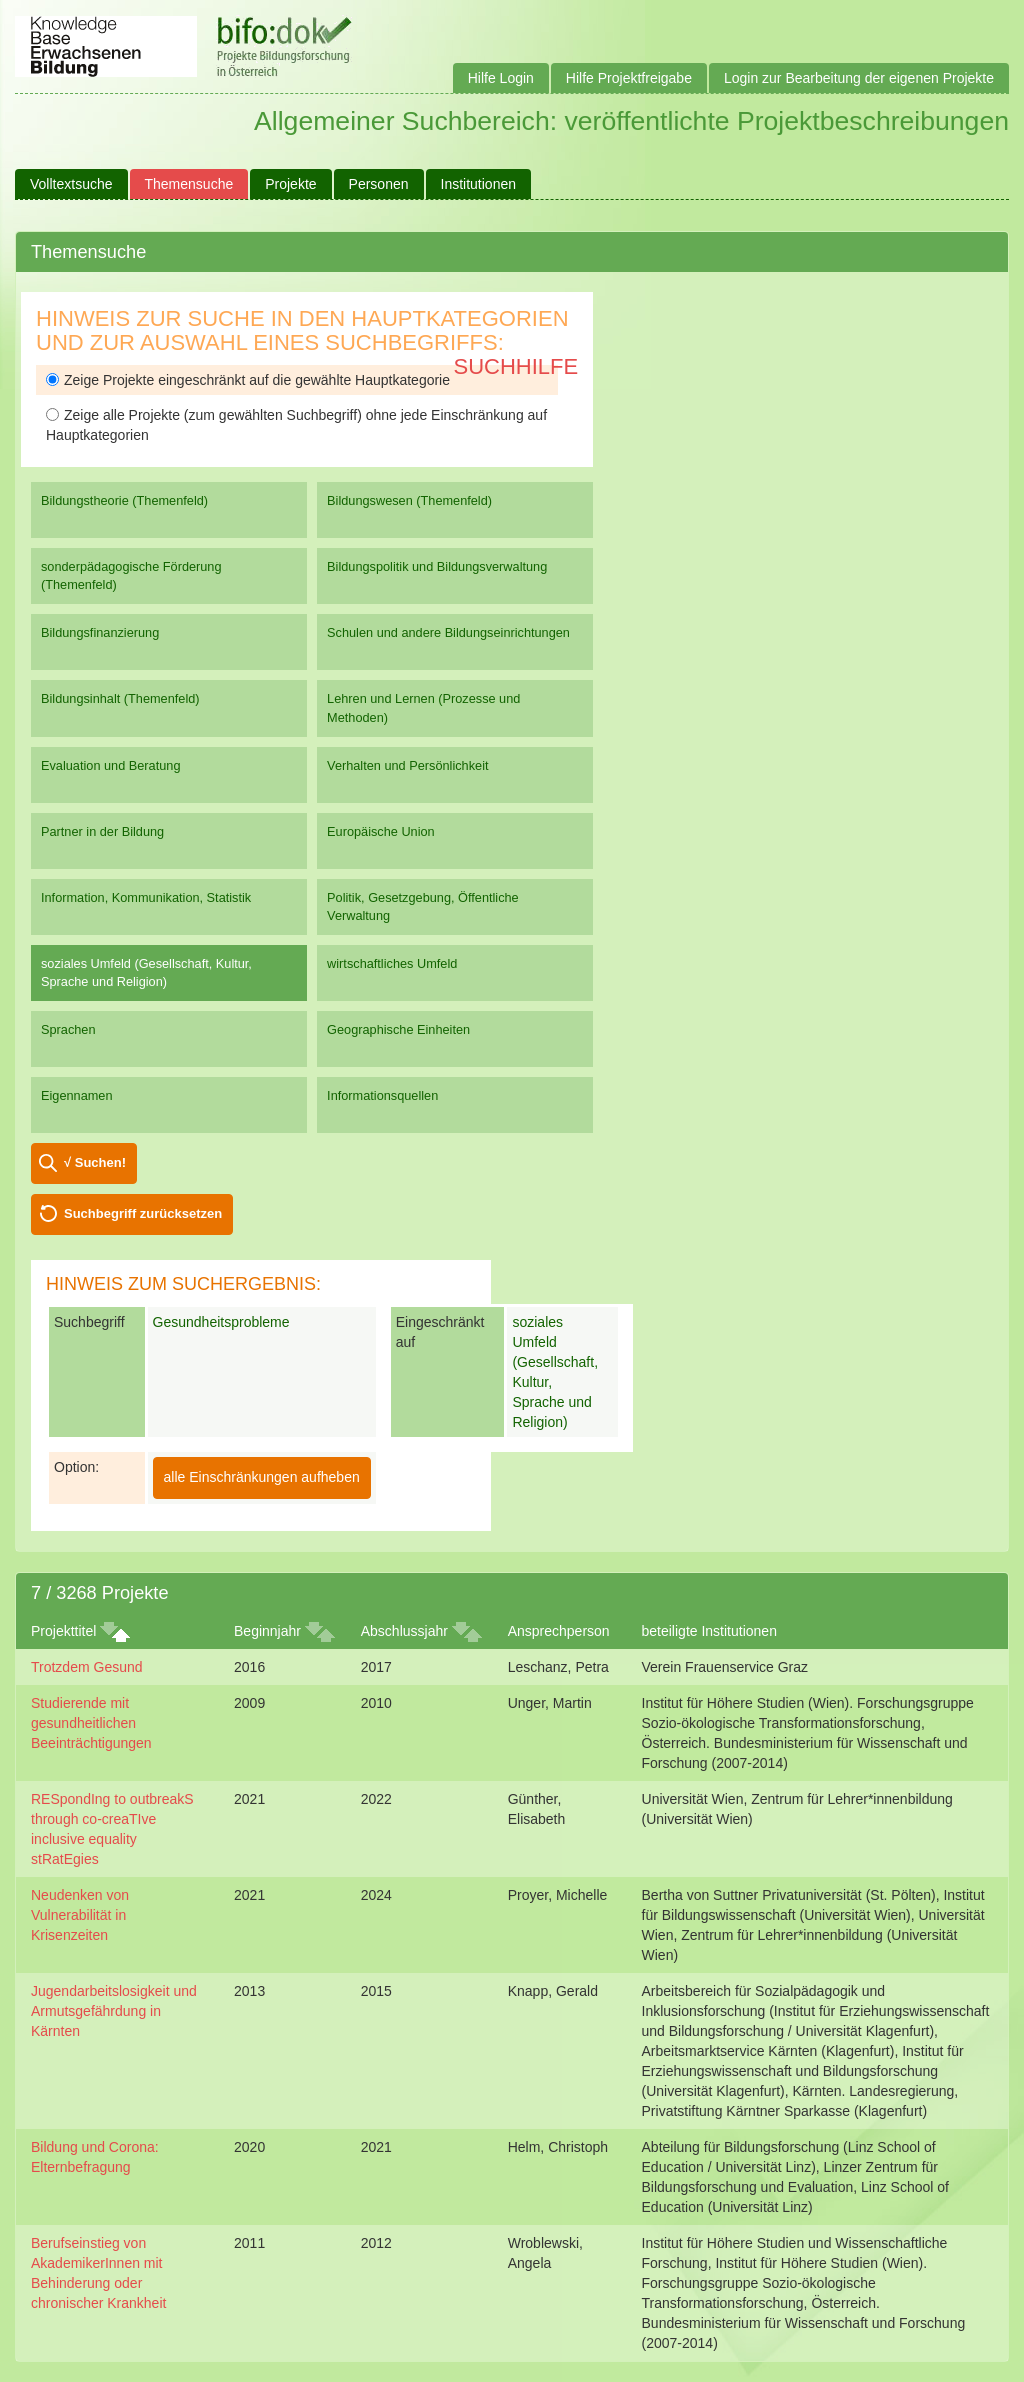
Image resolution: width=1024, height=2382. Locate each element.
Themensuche (189, 184)
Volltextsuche (71, 184)
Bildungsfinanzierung (100, 632)
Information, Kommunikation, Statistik (146, 897)
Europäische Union (381, 831)
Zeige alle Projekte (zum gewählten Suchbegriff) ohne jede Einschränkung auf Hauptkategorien (296, 425)
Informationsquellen (382, 1095)
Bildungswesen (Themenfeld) (409, 500)
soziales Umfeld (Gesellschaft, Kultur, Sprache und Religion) (146, 972)
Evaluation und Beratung (110, 765)
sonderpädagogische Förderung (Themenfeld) (131, 575)
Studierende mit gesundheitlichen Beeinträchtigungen (91, 1723)
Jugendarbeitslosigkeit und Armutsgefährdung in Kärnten (114, 2011)
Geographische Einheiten (398, 1029)
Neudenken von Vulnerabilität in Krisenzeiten (80, 1915)
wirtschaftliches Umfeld (392, 963)
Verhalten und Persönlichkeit (407, 765)
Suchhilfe (516, 366)
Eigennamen (77, 1095)
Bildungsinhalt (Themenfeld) (120, 698)
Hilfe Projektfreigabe (629, 78)
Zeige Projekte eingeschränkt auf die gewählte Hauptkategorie (248, 380)
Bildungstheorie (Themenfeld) (124, 500)
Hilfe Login (501, 78)
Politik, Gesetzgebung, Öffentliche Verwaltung (423, 906)
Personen (379, 184)
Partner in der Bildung (102, 831)
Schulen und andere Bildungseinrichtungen (448, 632)
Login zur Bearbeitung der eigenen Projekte (859, 78)
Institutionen (479, 184)
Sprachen (68, 1029)
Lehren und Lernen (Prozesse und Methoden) (423, 707)
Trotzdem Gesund (87, 1667)
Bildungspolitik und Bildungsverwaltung (437, 566)
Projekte (290, 184)
